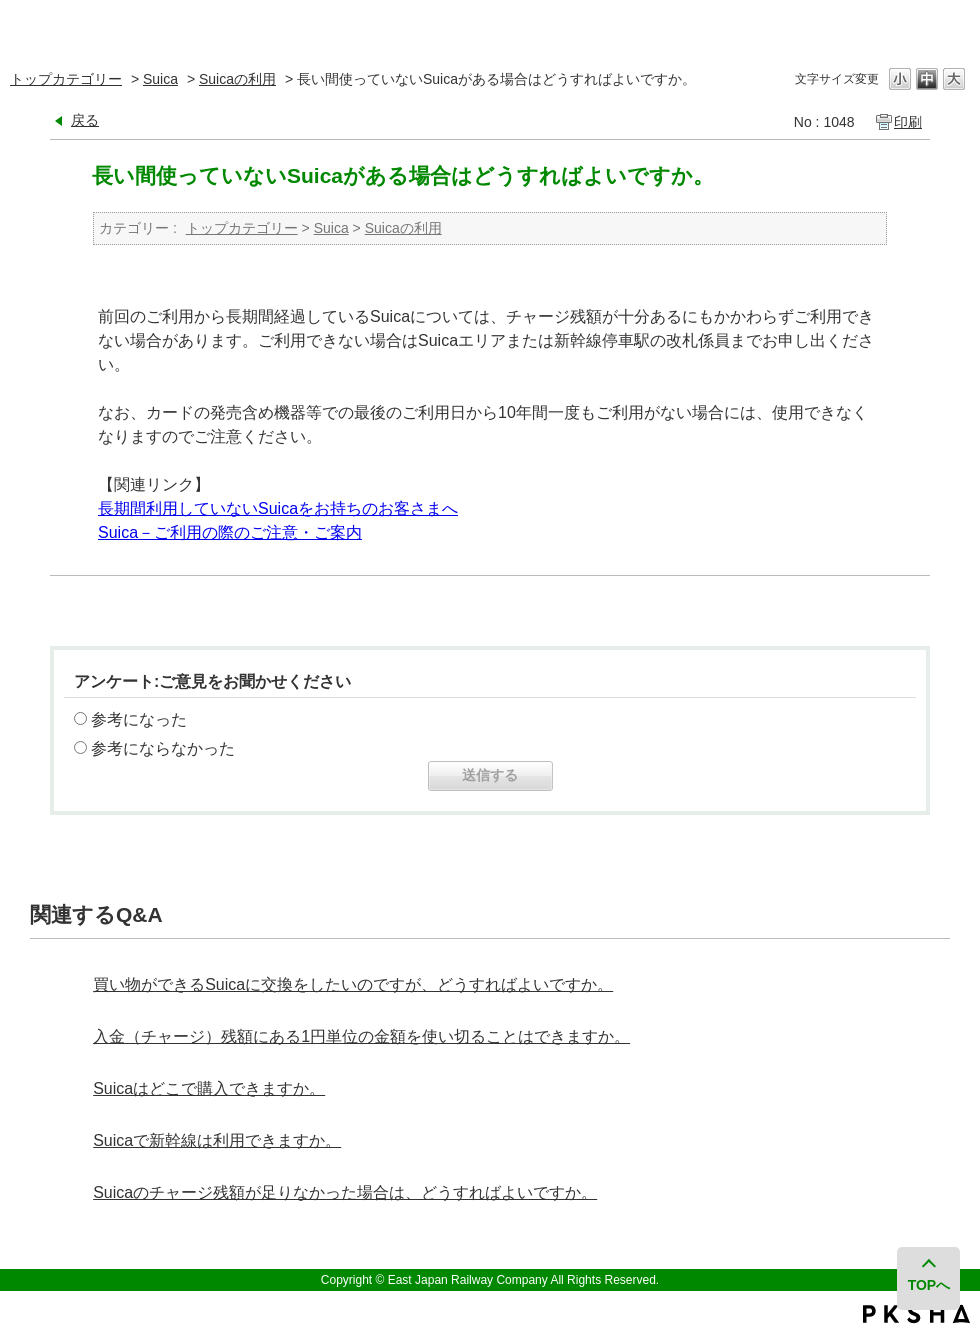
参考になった (139, 719)
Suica (160, 79)
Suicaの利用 (237, 79)
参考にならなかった (163, 748)
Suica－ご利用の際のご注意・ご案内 (230, 532)
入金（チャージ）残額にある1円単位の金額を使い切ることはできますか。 (361, 1036)
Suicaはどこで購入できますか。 (209, 1088)
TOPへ (929, 1285)
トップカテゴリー (66, 79)
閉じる (952, 24)
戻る (85, 120)
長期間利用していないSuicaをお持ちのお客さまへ (278, 508)
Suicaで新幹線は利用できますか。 (217, 1140)
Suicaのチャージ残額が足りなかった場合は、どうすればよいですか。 (345, 1192)
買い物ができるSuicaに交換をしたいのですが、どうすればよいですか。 (353, 984)
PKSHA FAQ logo (916, 1314)
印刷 (908, 122)
